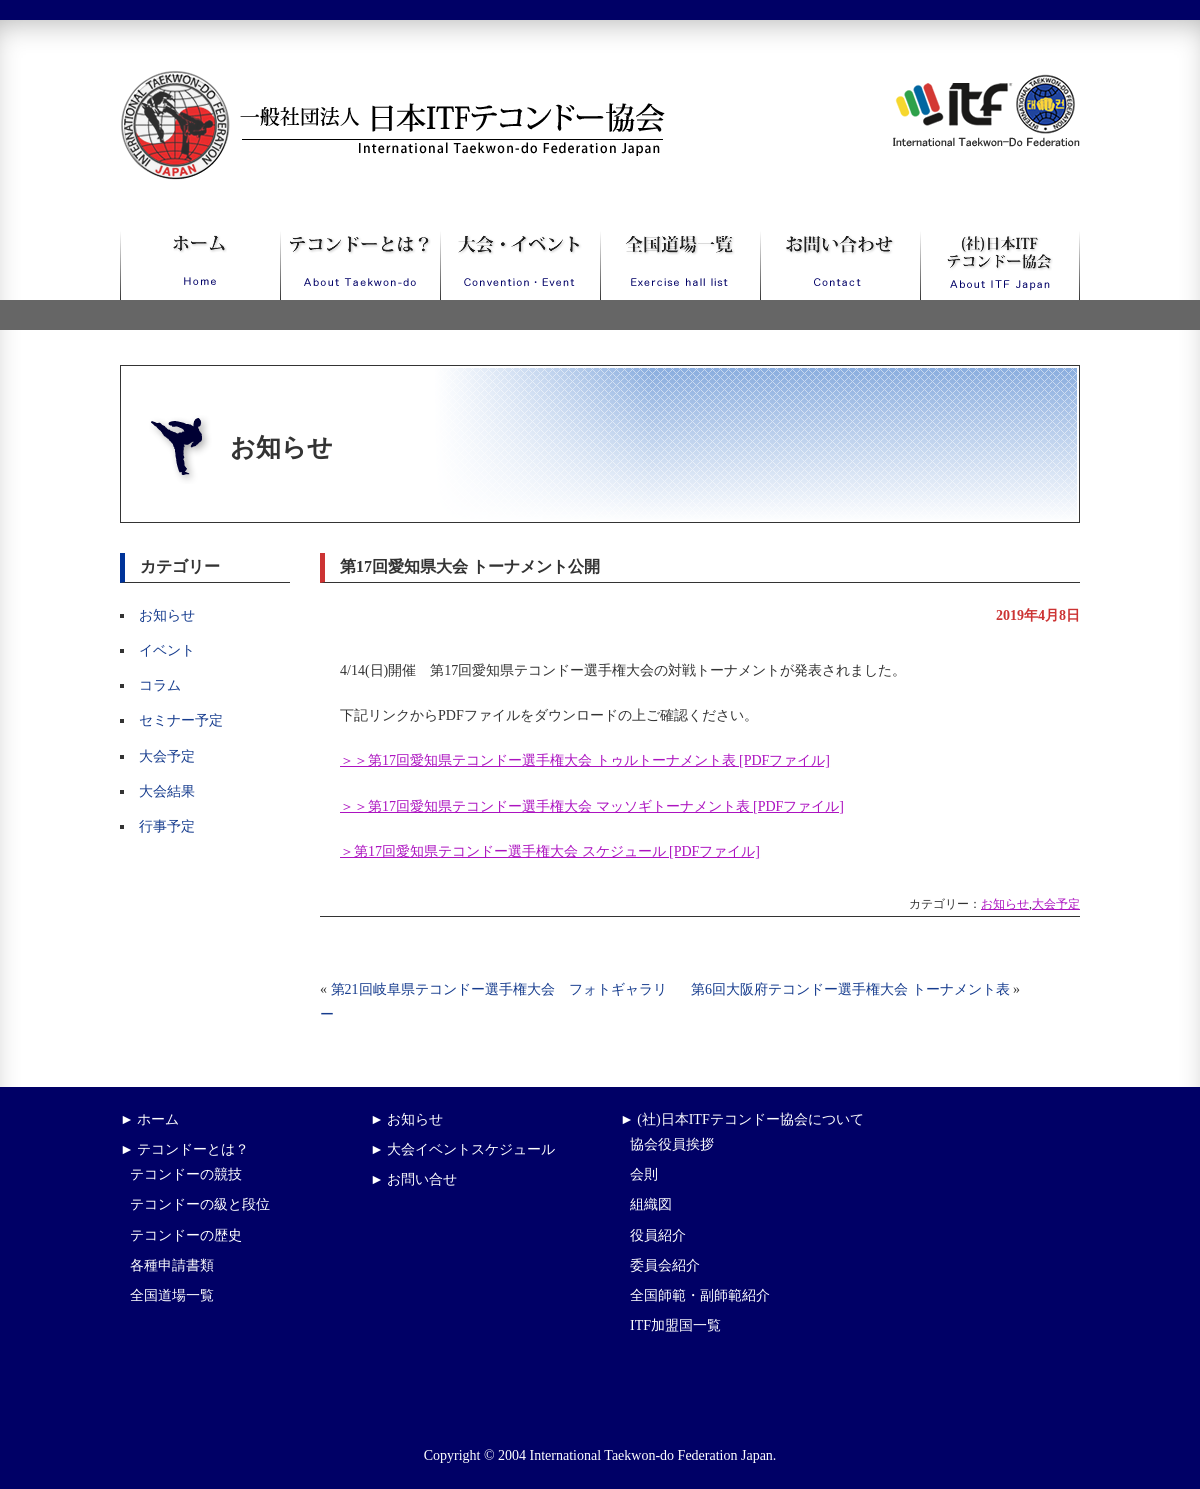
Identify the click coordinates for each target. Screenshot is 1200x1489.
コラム (160, 685)
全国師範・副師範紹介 (700, 1295)
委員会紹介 (665, 1265)
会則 (644, 1174)
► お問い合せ (413, 1179)
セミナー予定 (181, 720)
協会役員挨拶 (672, 1144)
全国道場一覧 (172, 1295)
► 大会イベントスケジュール (462, 1149)
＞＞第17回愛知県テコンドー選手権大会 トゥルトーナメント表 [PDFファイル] (585, 760)
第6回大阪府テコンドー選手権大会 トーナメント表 (850, 989)
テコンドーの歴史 (186, 1235)
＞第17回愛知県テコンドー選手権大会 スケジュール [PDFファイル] (550, 851)
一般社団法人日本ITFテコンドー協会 (355, 82)
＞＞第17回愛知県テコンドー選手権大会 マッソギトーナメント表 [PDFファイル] (592, 806)
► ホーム (149, 1119)
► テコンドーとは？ (184, 1149)
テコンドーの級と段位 (200, 1204)
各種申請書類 (172, 1265)
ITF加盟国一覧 (675, 1325)
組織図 (651, 1204)
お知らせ (167, 615)
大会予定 (167, 756)
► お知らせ (406, 1119)
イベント (167, 650)
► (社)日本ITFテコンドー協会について (742, 1119)
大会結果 (167, 791)
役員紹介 (658, 1235)
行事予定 (167, 826)
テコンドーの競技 (186, 1174)
